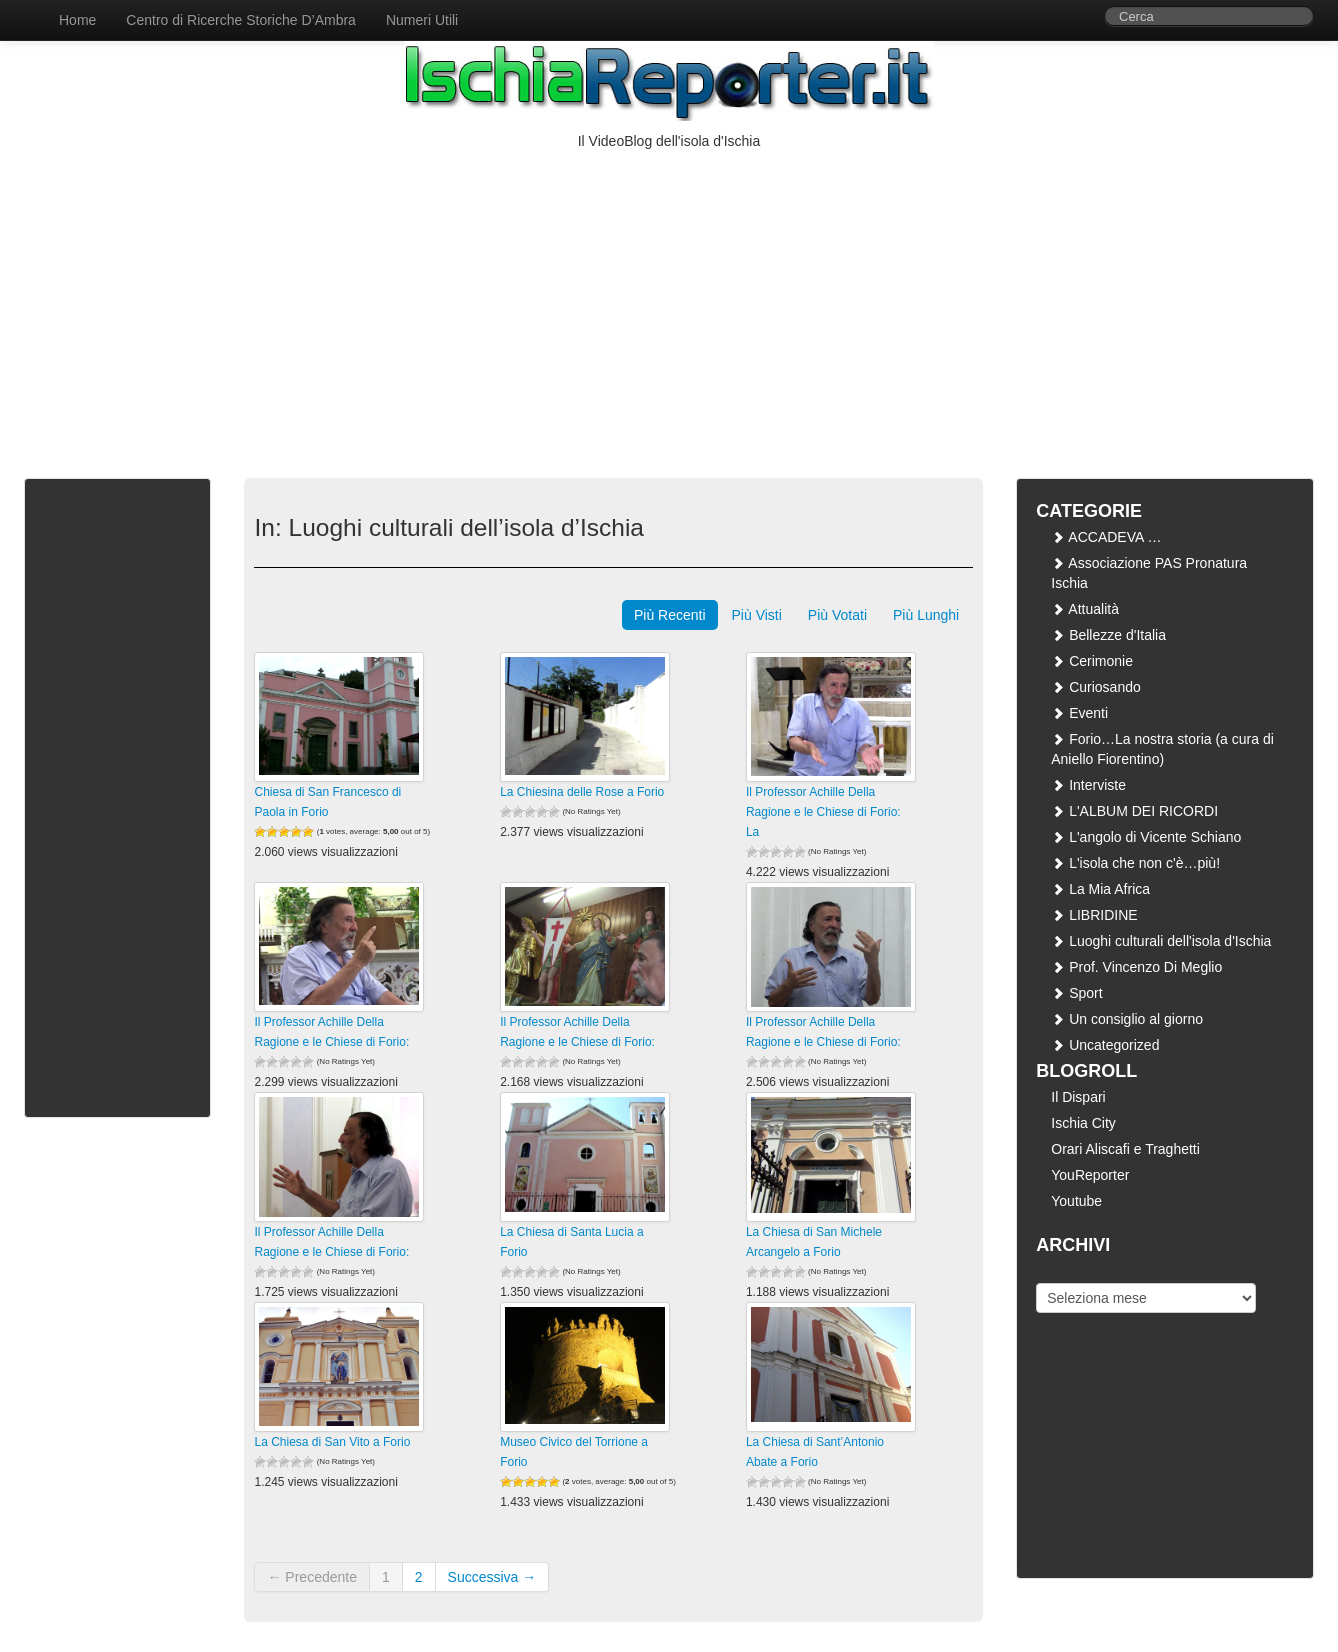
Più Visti (757, 615)
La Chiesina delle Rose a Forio (582, 792)
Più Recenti (670, 615)
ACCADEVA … (1106, 537)
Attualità (1085, 609)
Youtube (1076, 1201)
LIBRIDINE (1094, 915)
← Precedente (312, 1577)
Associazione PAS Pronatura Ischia (1149, 573)
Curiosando (1096, 687)
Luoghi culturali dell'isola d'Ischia (1161, 941)
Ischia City (1083, 1123)
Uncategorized (1105, 1045)
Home (77, 20)
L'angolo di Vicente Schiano (1146, 837)
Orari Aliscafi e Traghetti (1125, 1149)
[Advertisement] (669, 301)
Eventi (1079, 713)
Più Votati (837, 615)
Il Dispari (1078, 1097)
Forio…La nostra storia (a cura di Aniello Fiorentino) (1162, 749)
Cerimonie (1092, 661)
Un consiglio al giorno (1127, 1019)
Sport (1076, 993)
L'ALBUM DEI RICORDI (1134, 811)
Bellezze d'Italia (1108, 635)
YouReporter (1090, 1175)
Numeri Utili (422, 20)
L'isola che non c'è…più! (1135, 863)
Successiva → (492, 1577)
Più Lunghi (926, 615)
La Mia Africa (1100, 889)
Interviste (1088, 785)
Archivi (1057, 1268)
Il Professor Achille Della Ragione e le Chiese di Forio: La (823, 812)
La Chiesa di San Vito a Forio (332, 1442)
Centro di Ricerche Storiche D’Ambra (241, 20)
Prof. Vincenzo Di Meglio (1136, 967)
